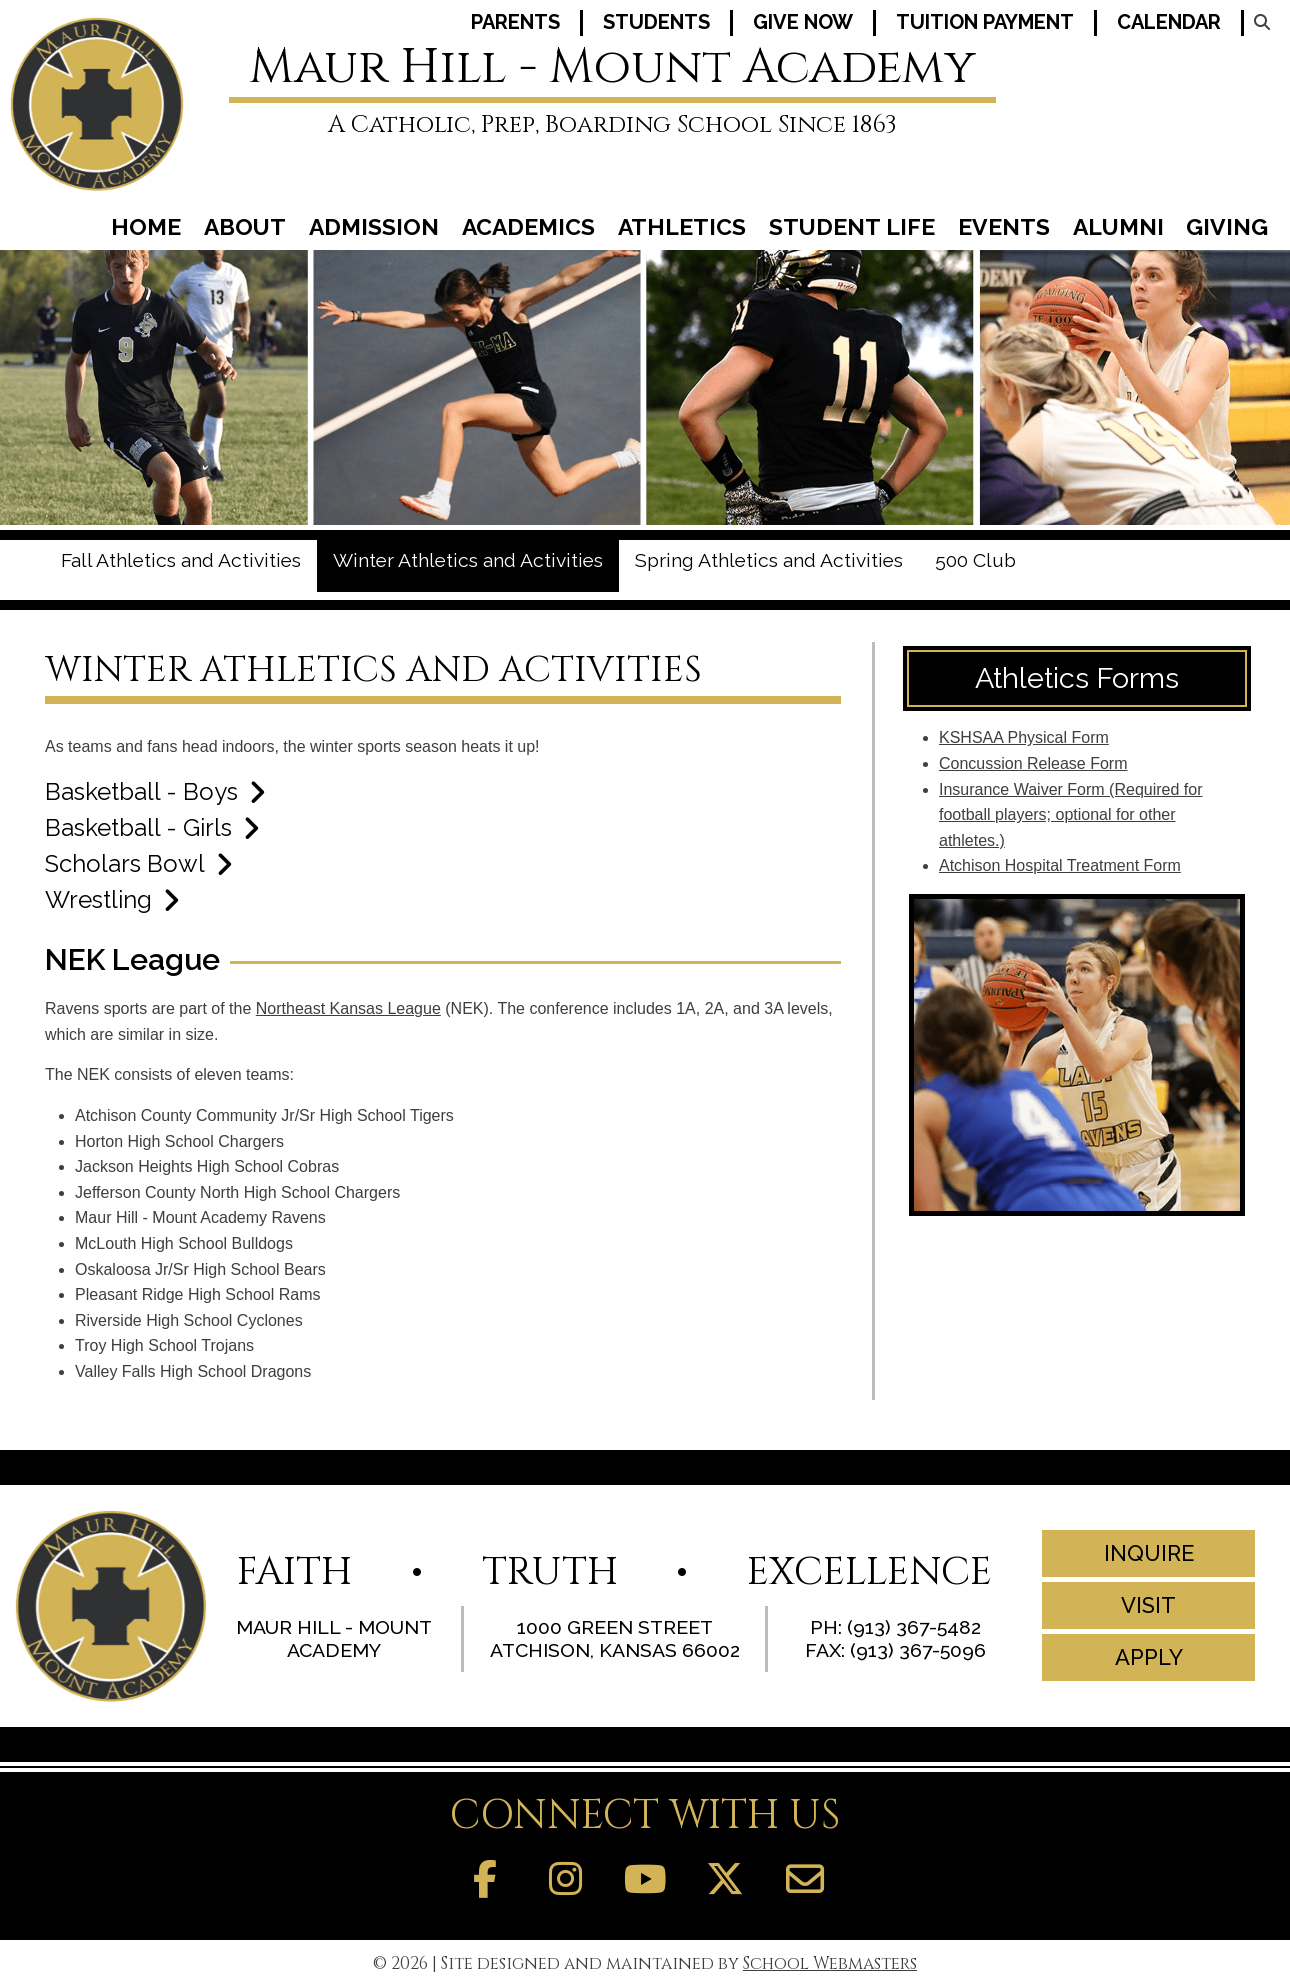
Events (1004, 229)
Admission (374, 229)
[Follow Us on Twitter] (725, 1880)
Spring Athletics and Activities (769, 560)
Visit (1147, 1605)
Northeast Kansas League (348, 1008)
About (245, 229)
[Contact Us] (805, 1880)
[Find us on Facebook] (485, 1880)
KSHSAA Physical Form (1024, 737)
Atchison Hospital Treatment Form (1060, 865)
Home (146, 229)
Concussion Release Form (1033, 763)
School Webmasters (830, 1963)
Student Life (852, 229)
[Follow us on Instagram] (565, 1880)
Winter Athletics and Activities (468, 560)
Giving (1227, 229)
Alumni (1118, 229)
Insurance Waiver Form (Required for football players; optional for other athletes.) (1071, 815)
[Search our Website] (1260, 22)
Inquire (1148, 1553)
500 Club (975, 560)
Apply (1148, 1657)
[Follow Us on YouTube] (645, 1880)
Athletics (682, 229)
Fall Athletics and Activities (181, 560)
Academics (528, 229)
